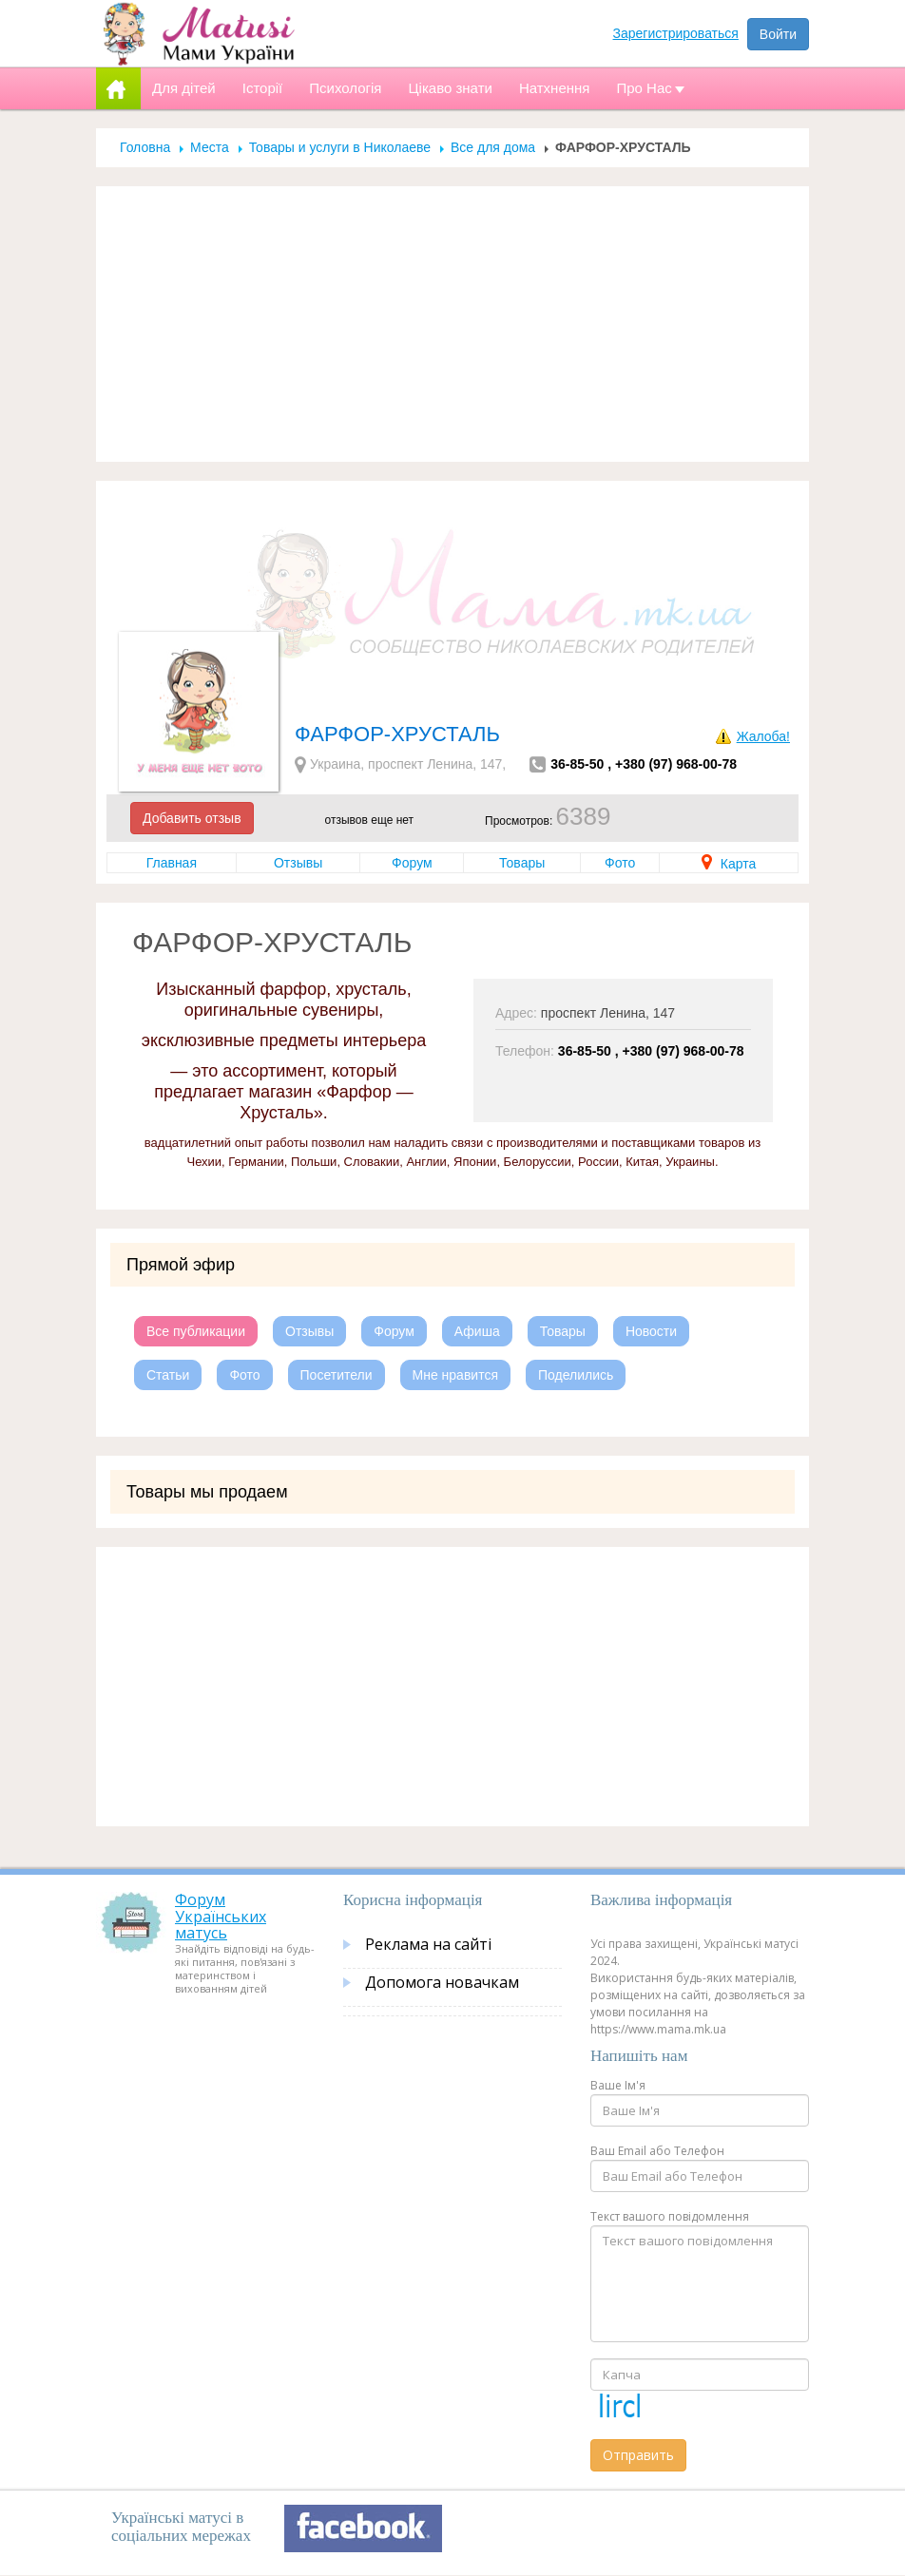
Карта (729, 863)
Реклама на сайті (428, 1944)
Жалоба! (763, 736)
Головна (145, 147)
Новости (651, 1331)
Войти (778, 34)
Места (209, 147)
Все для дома (493, 147)
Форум (412, 862)
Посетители (336, 1375)
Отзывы (298, 862)
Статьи (167, 1375)
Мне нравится (455, 1375)
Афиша (477, 1331)
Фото (620, 862)
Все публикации (195, 1331)
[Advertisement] (452, 324)
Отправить (638, 2455)
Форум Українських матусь (220, 1916)
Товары (522, 862)
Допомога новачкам (442, 1982)
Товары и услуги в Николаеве (340, 147)
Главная (171, 862)
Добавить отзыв (192, 818)
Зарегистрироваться (676, 33)
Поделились (575, 1375)
